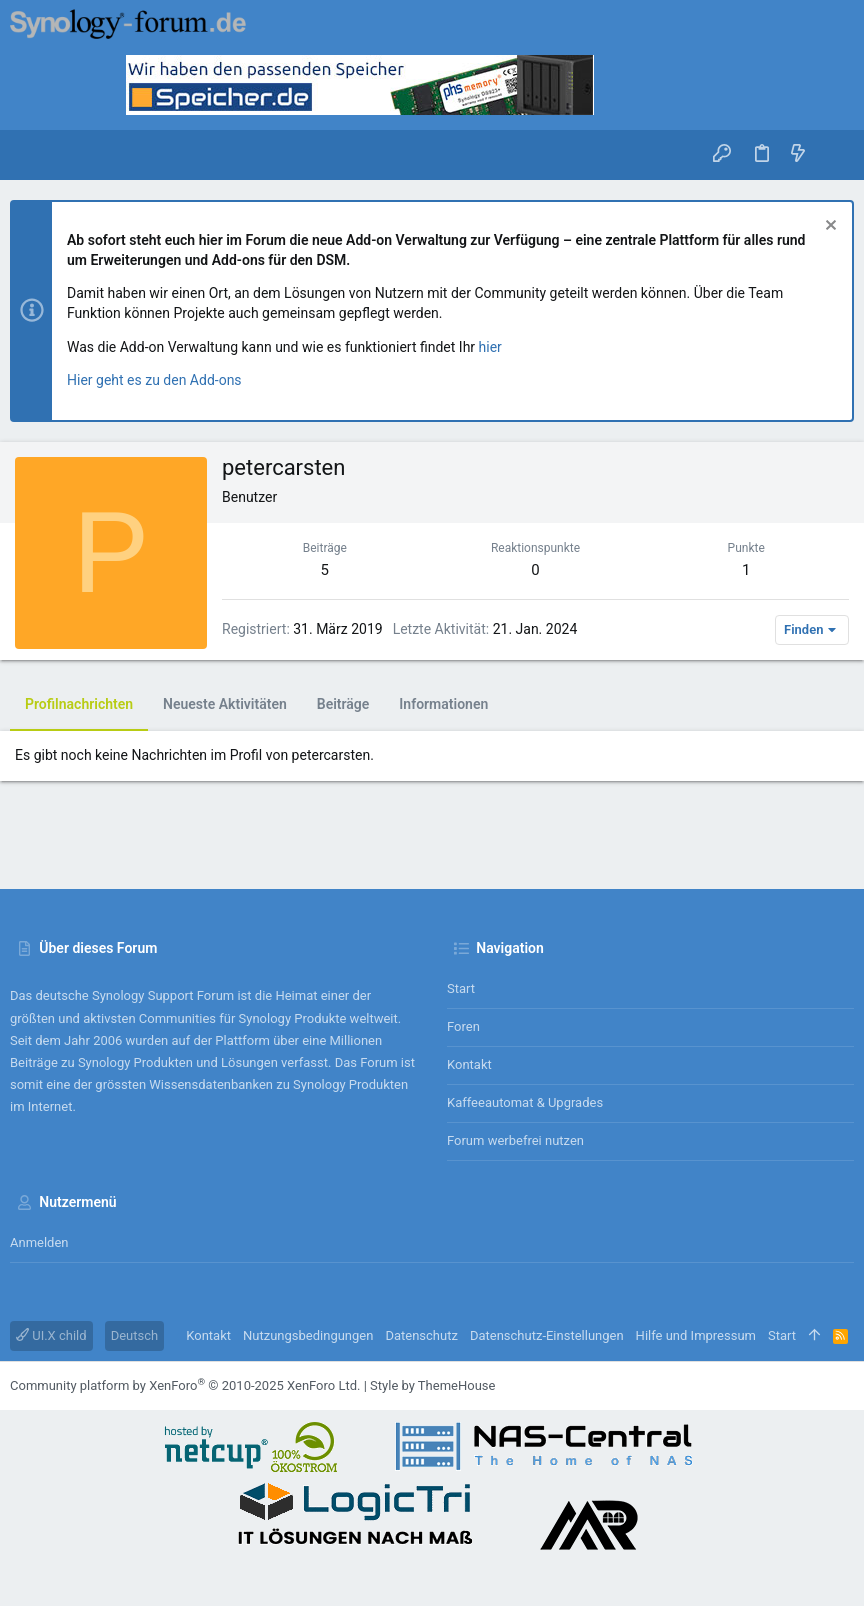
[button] (30, 155)
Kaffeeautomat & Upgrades (525, 1102)
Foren (463, 1026)
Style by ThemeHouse (432, 1385)
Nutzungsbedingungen (308, 1335)
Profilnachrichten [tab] (79, 704)
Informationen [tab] (443, 704)
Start (461, 988)
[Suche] (834, 155)
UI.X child (51, 1335)
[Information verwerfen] (828, 227)
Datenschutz (421, 1335)
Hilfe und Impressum (696, 1335)
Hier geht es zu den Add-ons (154, 380)
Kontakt (469, 1064)
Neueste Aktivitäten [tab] (225, 704)
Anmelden (39, 1242)
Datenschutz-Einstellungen (547, 1335)
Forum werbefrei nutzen (515, 1140)
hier (490, 347)
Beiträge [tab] (343, 704)
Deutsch (135, 1335)
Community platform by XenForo (185, 1385)
